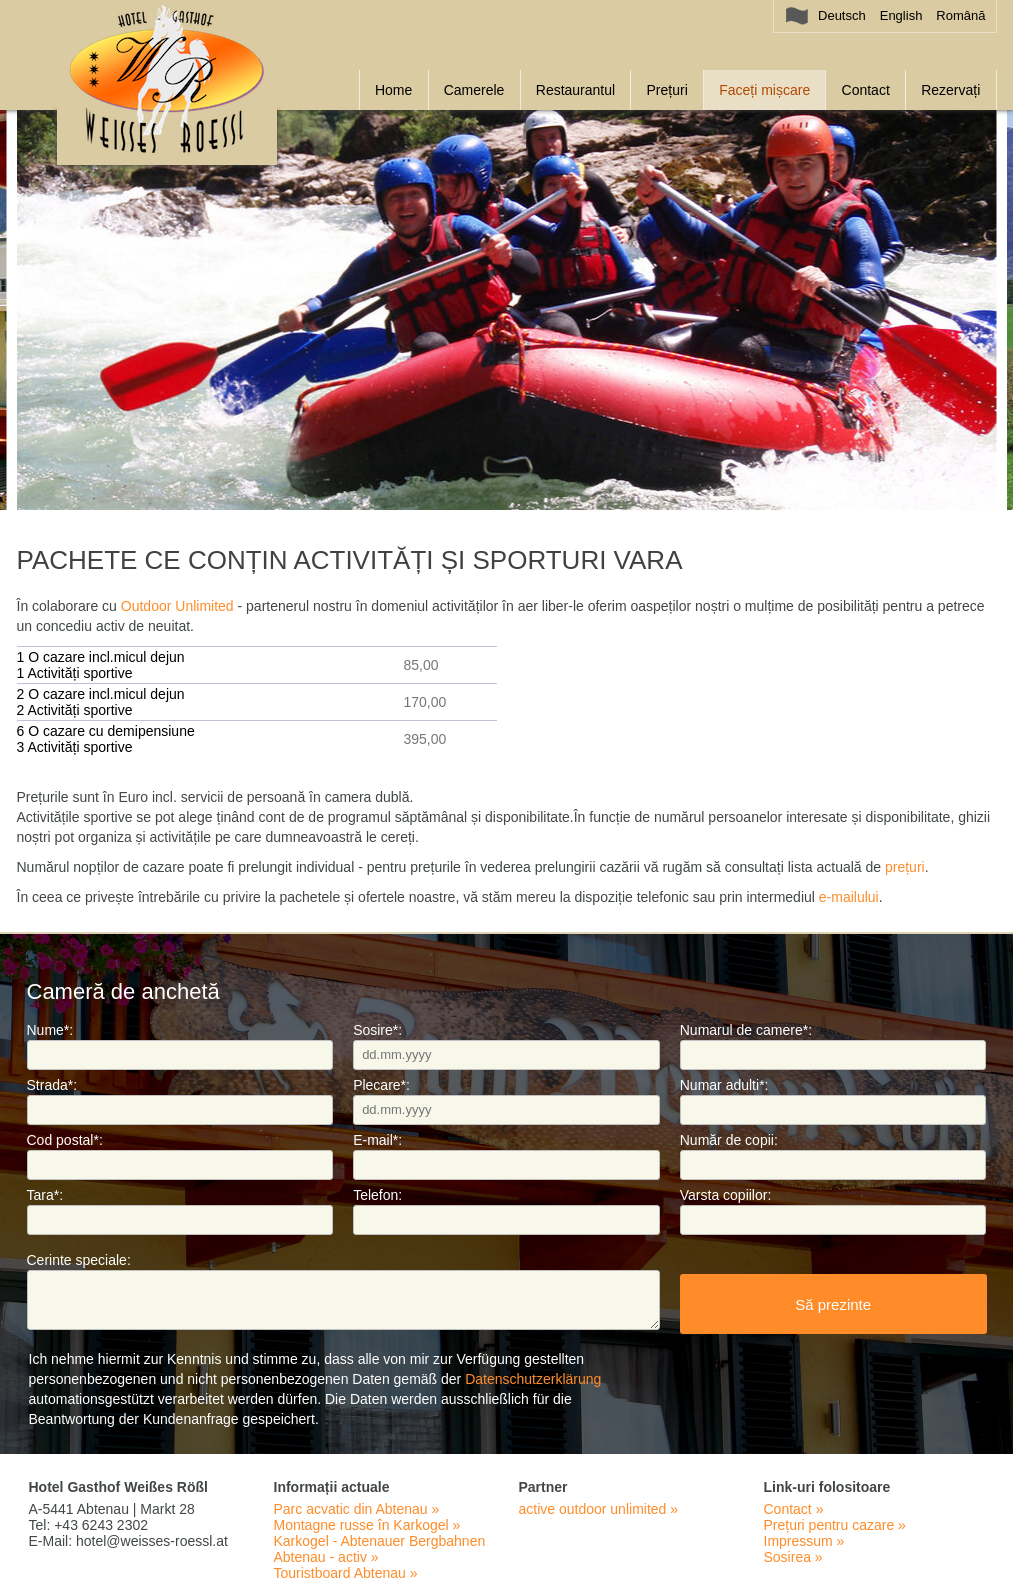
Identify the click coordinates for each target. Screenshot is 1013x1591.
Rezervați (950, 90)
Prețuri (667, 90)
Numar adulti (724, 1085)
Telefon (377, 1195)
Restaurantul (575, 90)
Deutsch (842, 15)
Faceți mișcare (764, 90)
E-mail (377, 1140)
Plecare (381, 1085)
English (901, 15)
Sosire (377, 1030)
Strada (52, 1085)
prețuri (905, 867)
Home (393, 90)
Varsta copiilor (726, 1195)
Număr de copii (729, 1140)
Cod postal (65, 1140)
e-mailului (849, 897)
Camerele (474, 90)
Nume (50, 1030)
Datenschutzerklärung (533, 1379)
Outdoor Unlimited (177, 606)
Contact (866, 90)
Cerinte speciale (79, 1260)
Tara (45, 1195)
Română (960, 15)
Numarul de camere (746, 1030)
